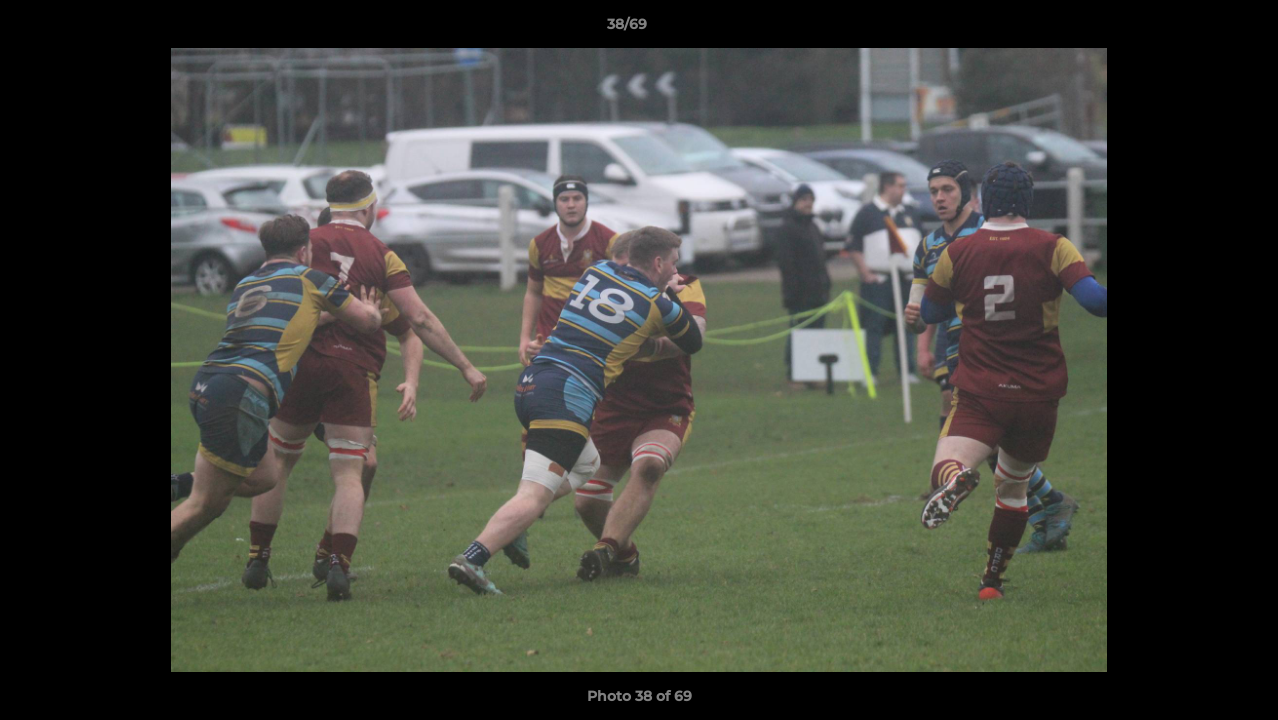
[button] (1194, 29)
